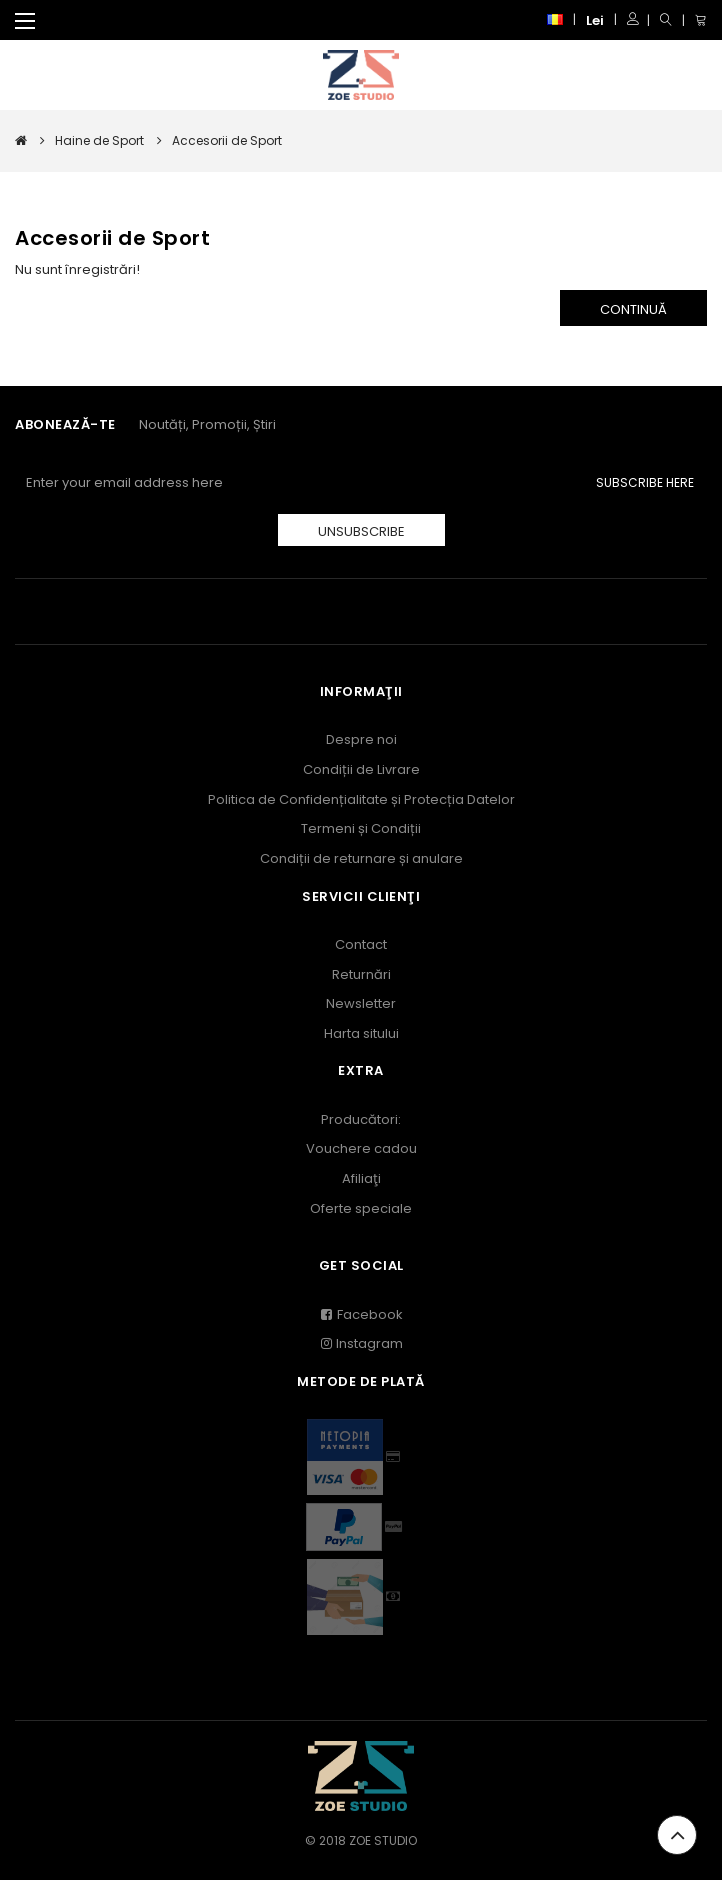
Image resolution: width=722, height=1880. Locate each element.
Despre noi (361, 739)
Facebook (361, 1314)
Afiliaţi (361, 1178)
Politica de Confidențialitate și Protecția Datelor (361, 799)
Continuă (633, 309)
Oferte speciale (361, 1208)
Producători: (361, 1119)
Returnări (361, 974)
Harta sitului (361, 1033)
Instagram (361, 1343)
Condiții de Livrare (361, 769)
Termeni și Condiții (361, 828)
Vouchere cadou (361, 1148)
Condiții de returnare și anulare (361, 858)
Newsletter (361, 1003)
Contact (361, 944)
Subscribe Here (645, 482)
